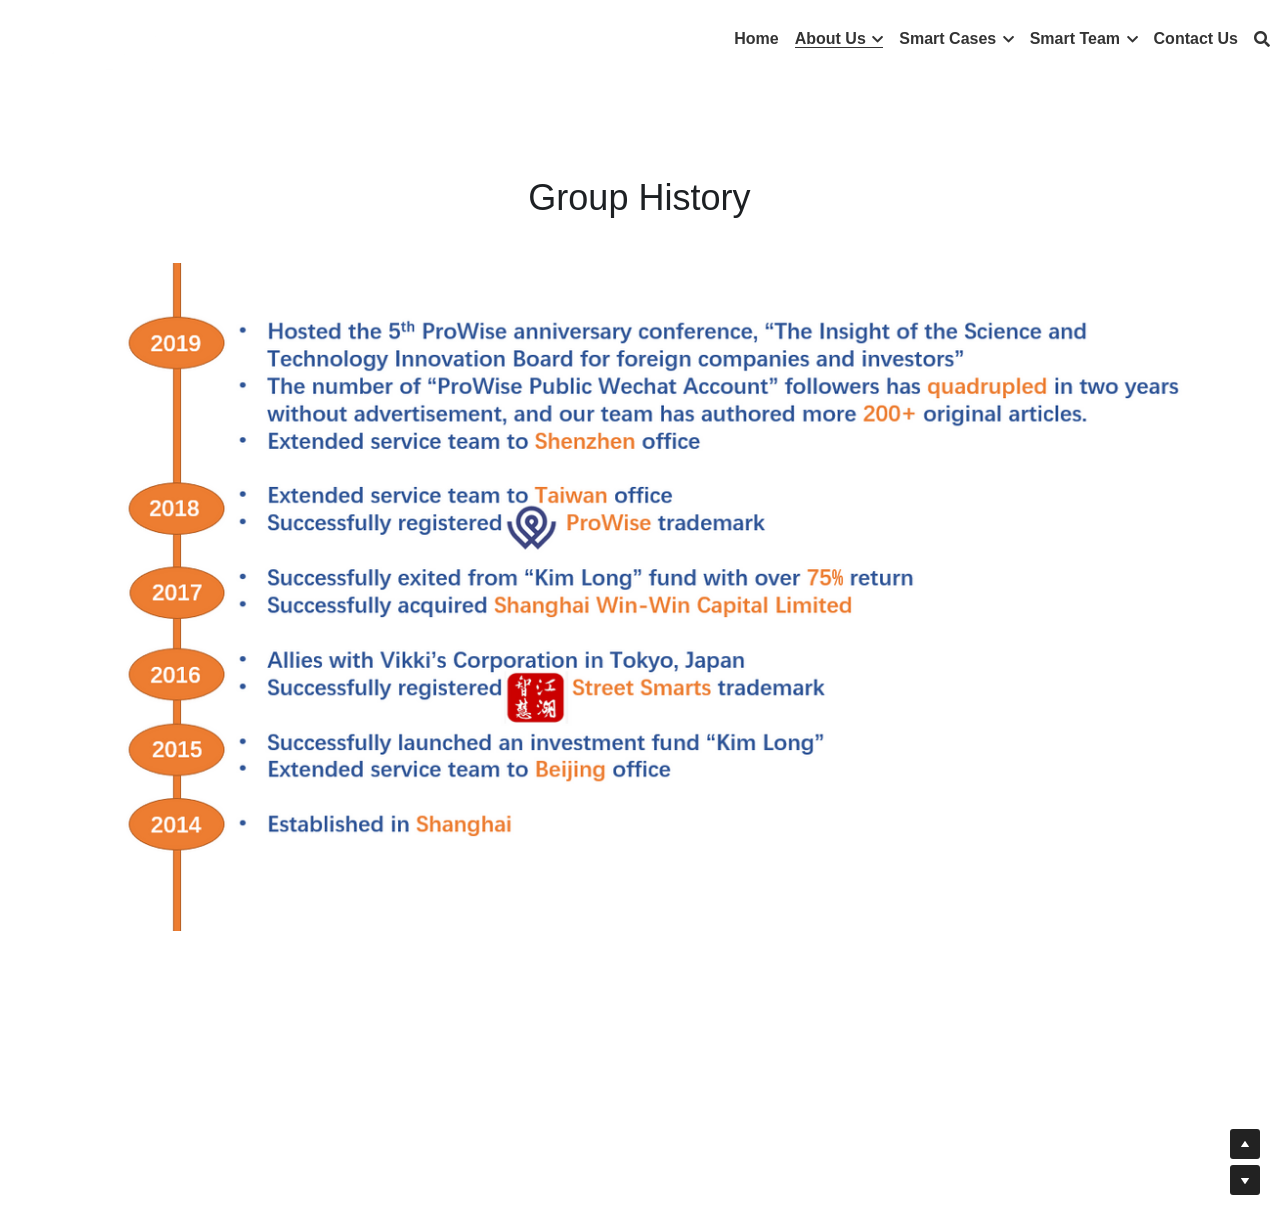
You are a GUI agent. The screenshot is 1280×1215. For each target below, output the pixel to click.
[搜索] (1262, 39)
